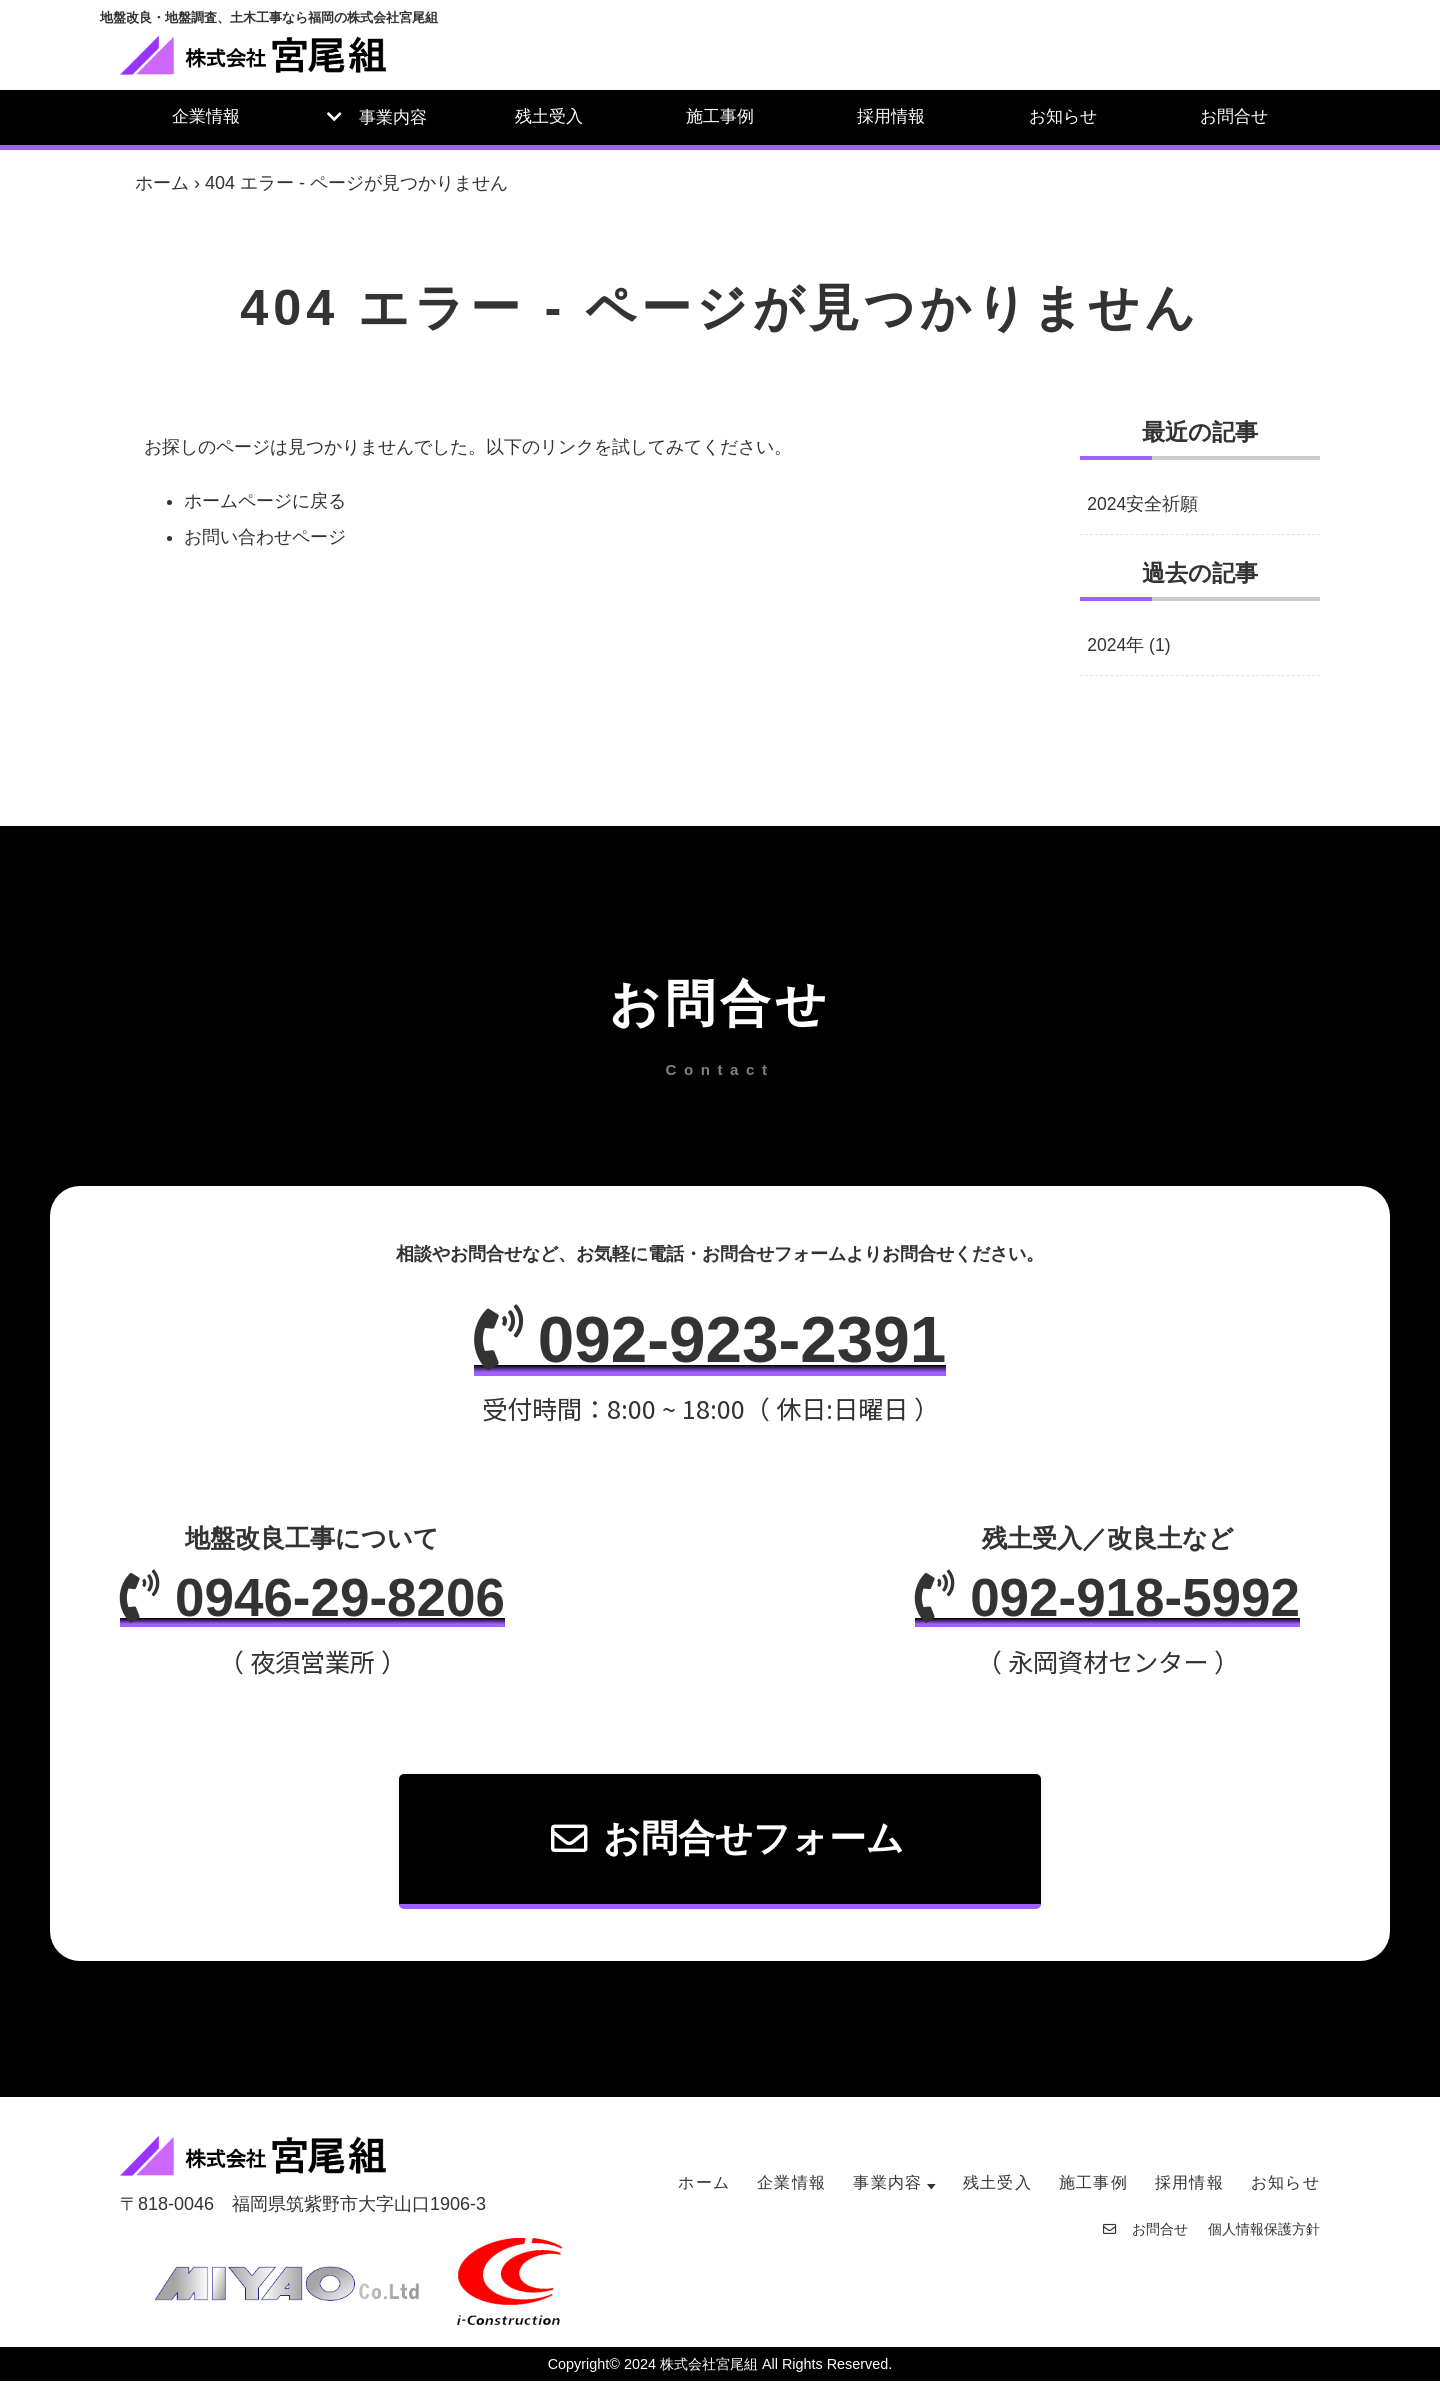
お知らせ (1063, 116)
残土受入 (549, 116)
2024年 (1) (1129, 647)
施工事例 (720, 116)
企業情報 (206, 116)
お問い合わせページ (265, 537)
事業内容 (393, 117)
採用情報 (891, 116)
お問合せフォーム (729, 1852)
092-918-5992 (1091, 1609)
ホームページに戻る (265, 501)
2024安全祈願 (1143, 505)
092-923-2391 (709, 1345)
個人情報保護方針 (1264, 2242)
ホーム (162, 183)
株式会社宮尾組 (709, 2378)
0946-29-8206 (328, 1609)
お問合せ (1234, 116)
